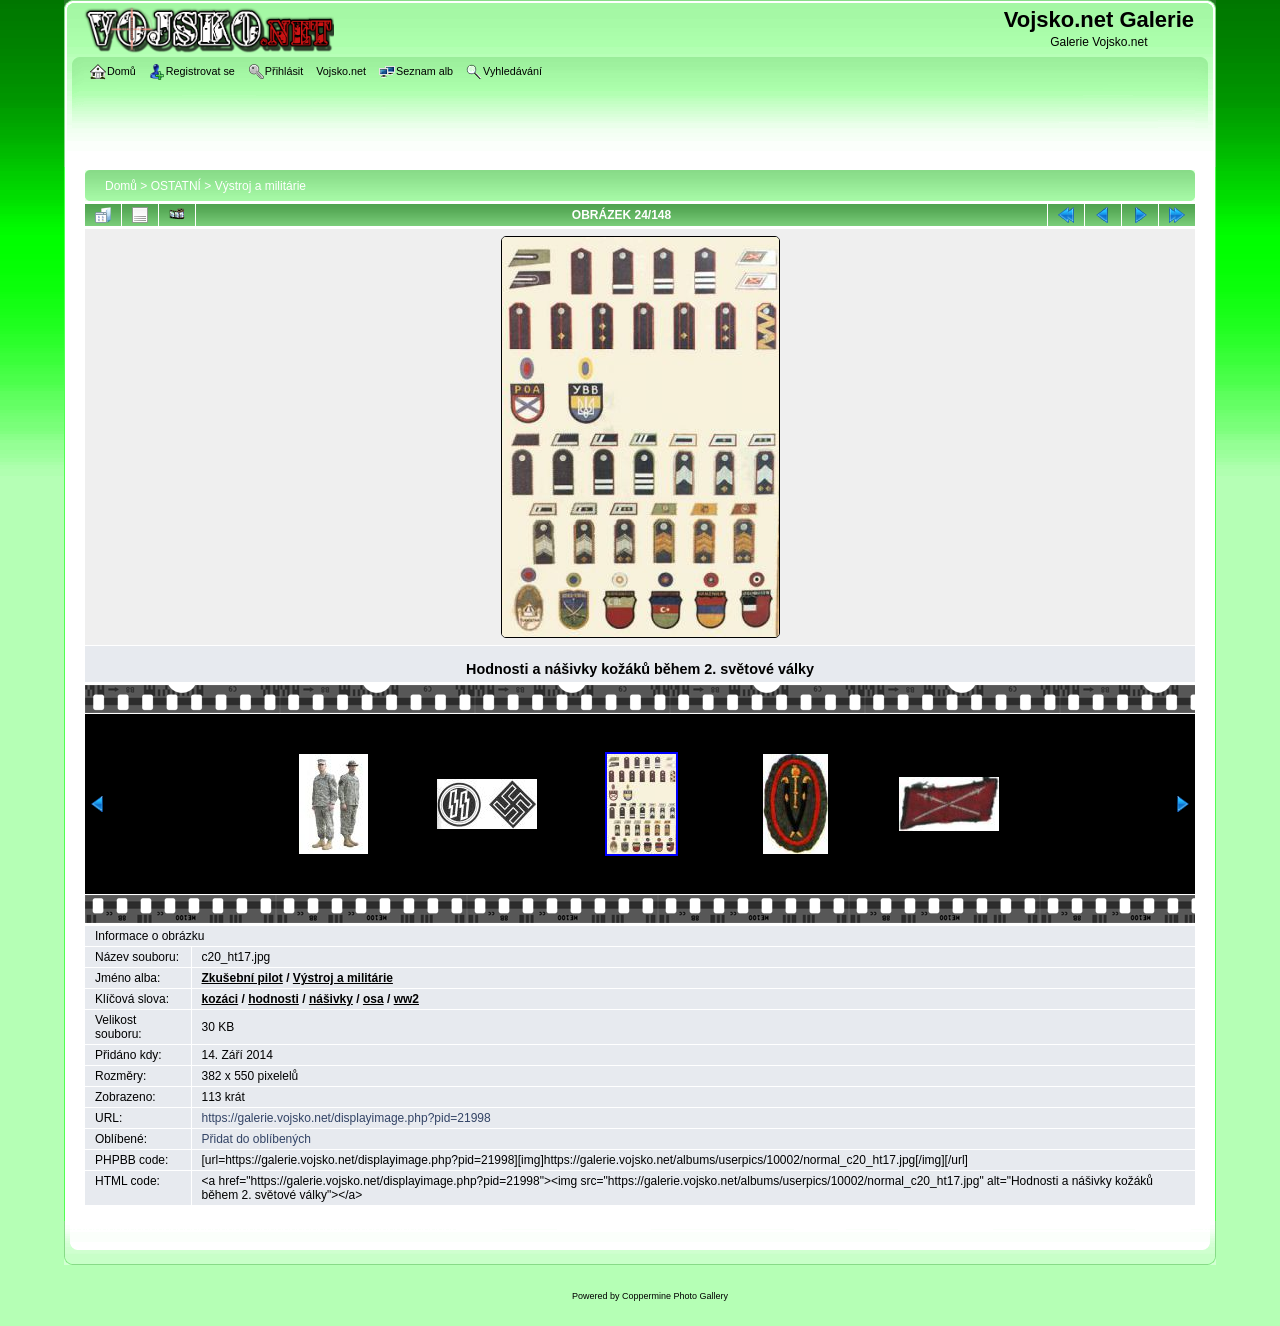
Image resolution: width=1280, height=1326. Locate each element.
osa (373, 999)
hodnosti (273, 999)
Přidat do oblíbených (256, 1139)
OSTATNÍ (176, 186)
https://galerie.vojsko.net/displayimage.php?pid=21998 (346, 1118)
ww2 (406, 999)
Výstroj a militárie (260, 186)
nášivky (331, 999)
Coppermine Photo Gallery (675, 1296)
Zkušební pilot (242, 978)
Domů (121, 186)
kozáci (220, 999)
